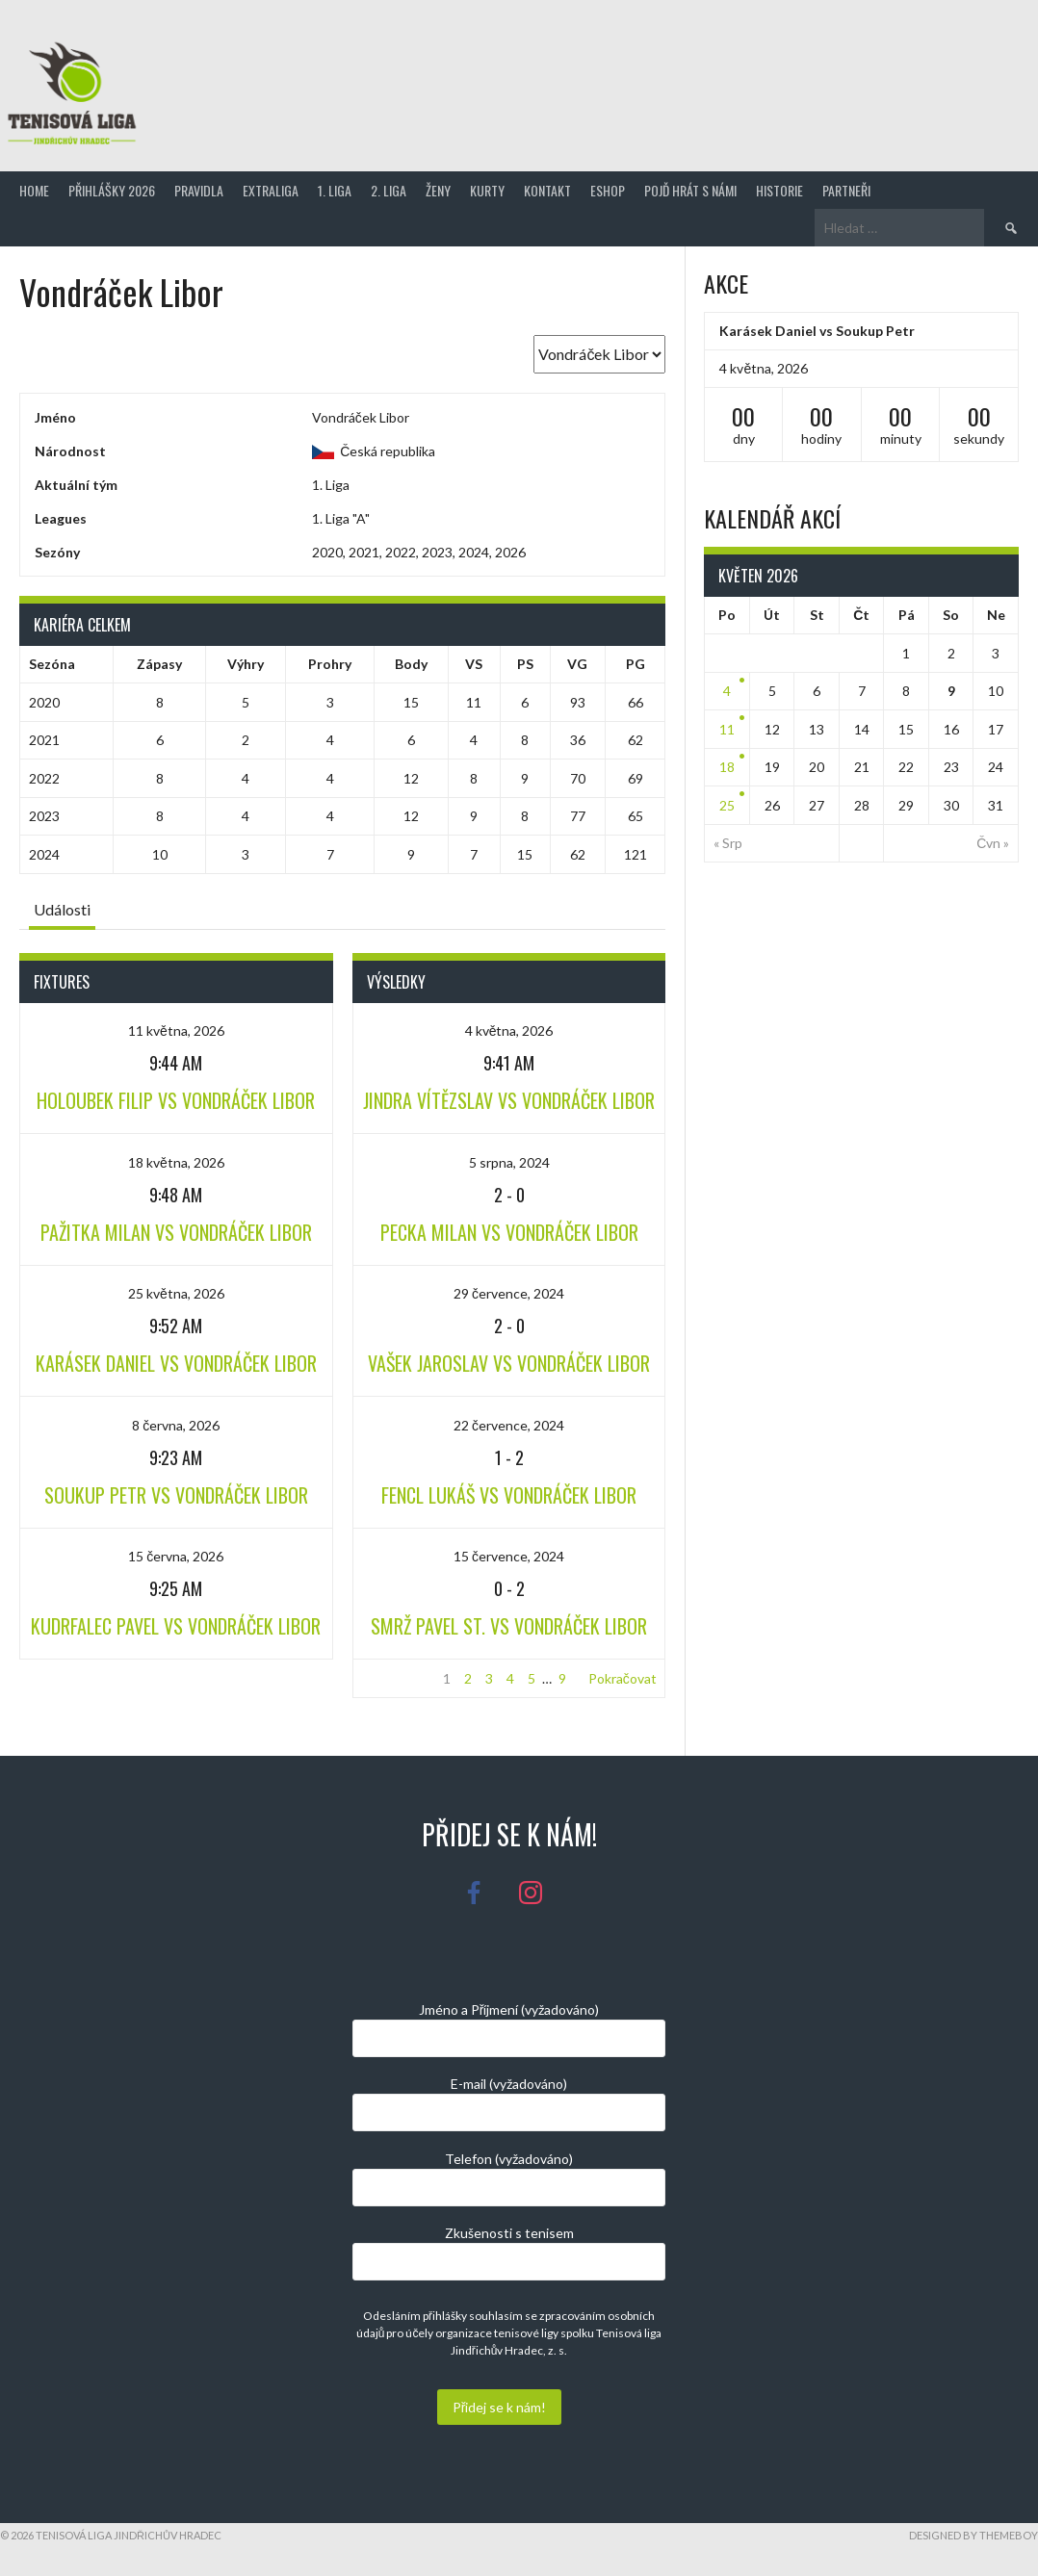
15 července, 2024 (509, 1556)
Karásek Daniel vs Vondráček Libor (176, 1363)
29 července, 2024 (509, 1293)
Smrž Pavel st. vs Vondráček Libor (509, 1625)
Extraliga (270, 190)
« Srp (728, 843)
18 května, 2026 (176, 1162)
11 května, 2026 (176, 1030)
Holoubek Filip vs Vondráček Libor (176, 1100)
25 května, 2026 (176, 1293)
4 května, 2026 (509, 1030)
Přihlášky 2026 (111, 190)
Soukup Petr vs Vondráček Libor (176, 1495)
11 (727, 729)
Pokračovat (622, 1678)
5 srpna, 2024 (509, 1162)
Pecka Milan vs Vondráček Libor (509, 1232)
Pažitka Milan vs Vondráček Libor (176, 1232)
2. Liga (388, 190)
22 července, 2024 (509, 1425)
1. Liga (334, 190)
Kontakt (547, 190)
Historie (779, 190)
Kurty (487, 190)
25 (727, 805)
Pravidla (198, 190)
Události (62, 909)
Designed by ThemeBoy (973, 2535)
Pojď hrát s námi (690, 190)
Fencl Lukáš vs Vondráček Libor (508, 1495)
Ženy (438, 190)
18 (727, 767)
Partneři (846, 190)
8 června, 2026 (176, 1425)
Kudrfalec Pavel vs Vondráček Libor (176, 1625)
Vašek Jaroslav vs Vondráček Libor (509, 1363)
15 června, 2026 (175, 1556)
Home (34, 190)
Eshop (607, 190)
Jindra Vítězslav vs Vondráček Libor (509, 1100)
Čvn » (992, 843)
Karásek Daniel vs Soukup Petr (817, 330)
